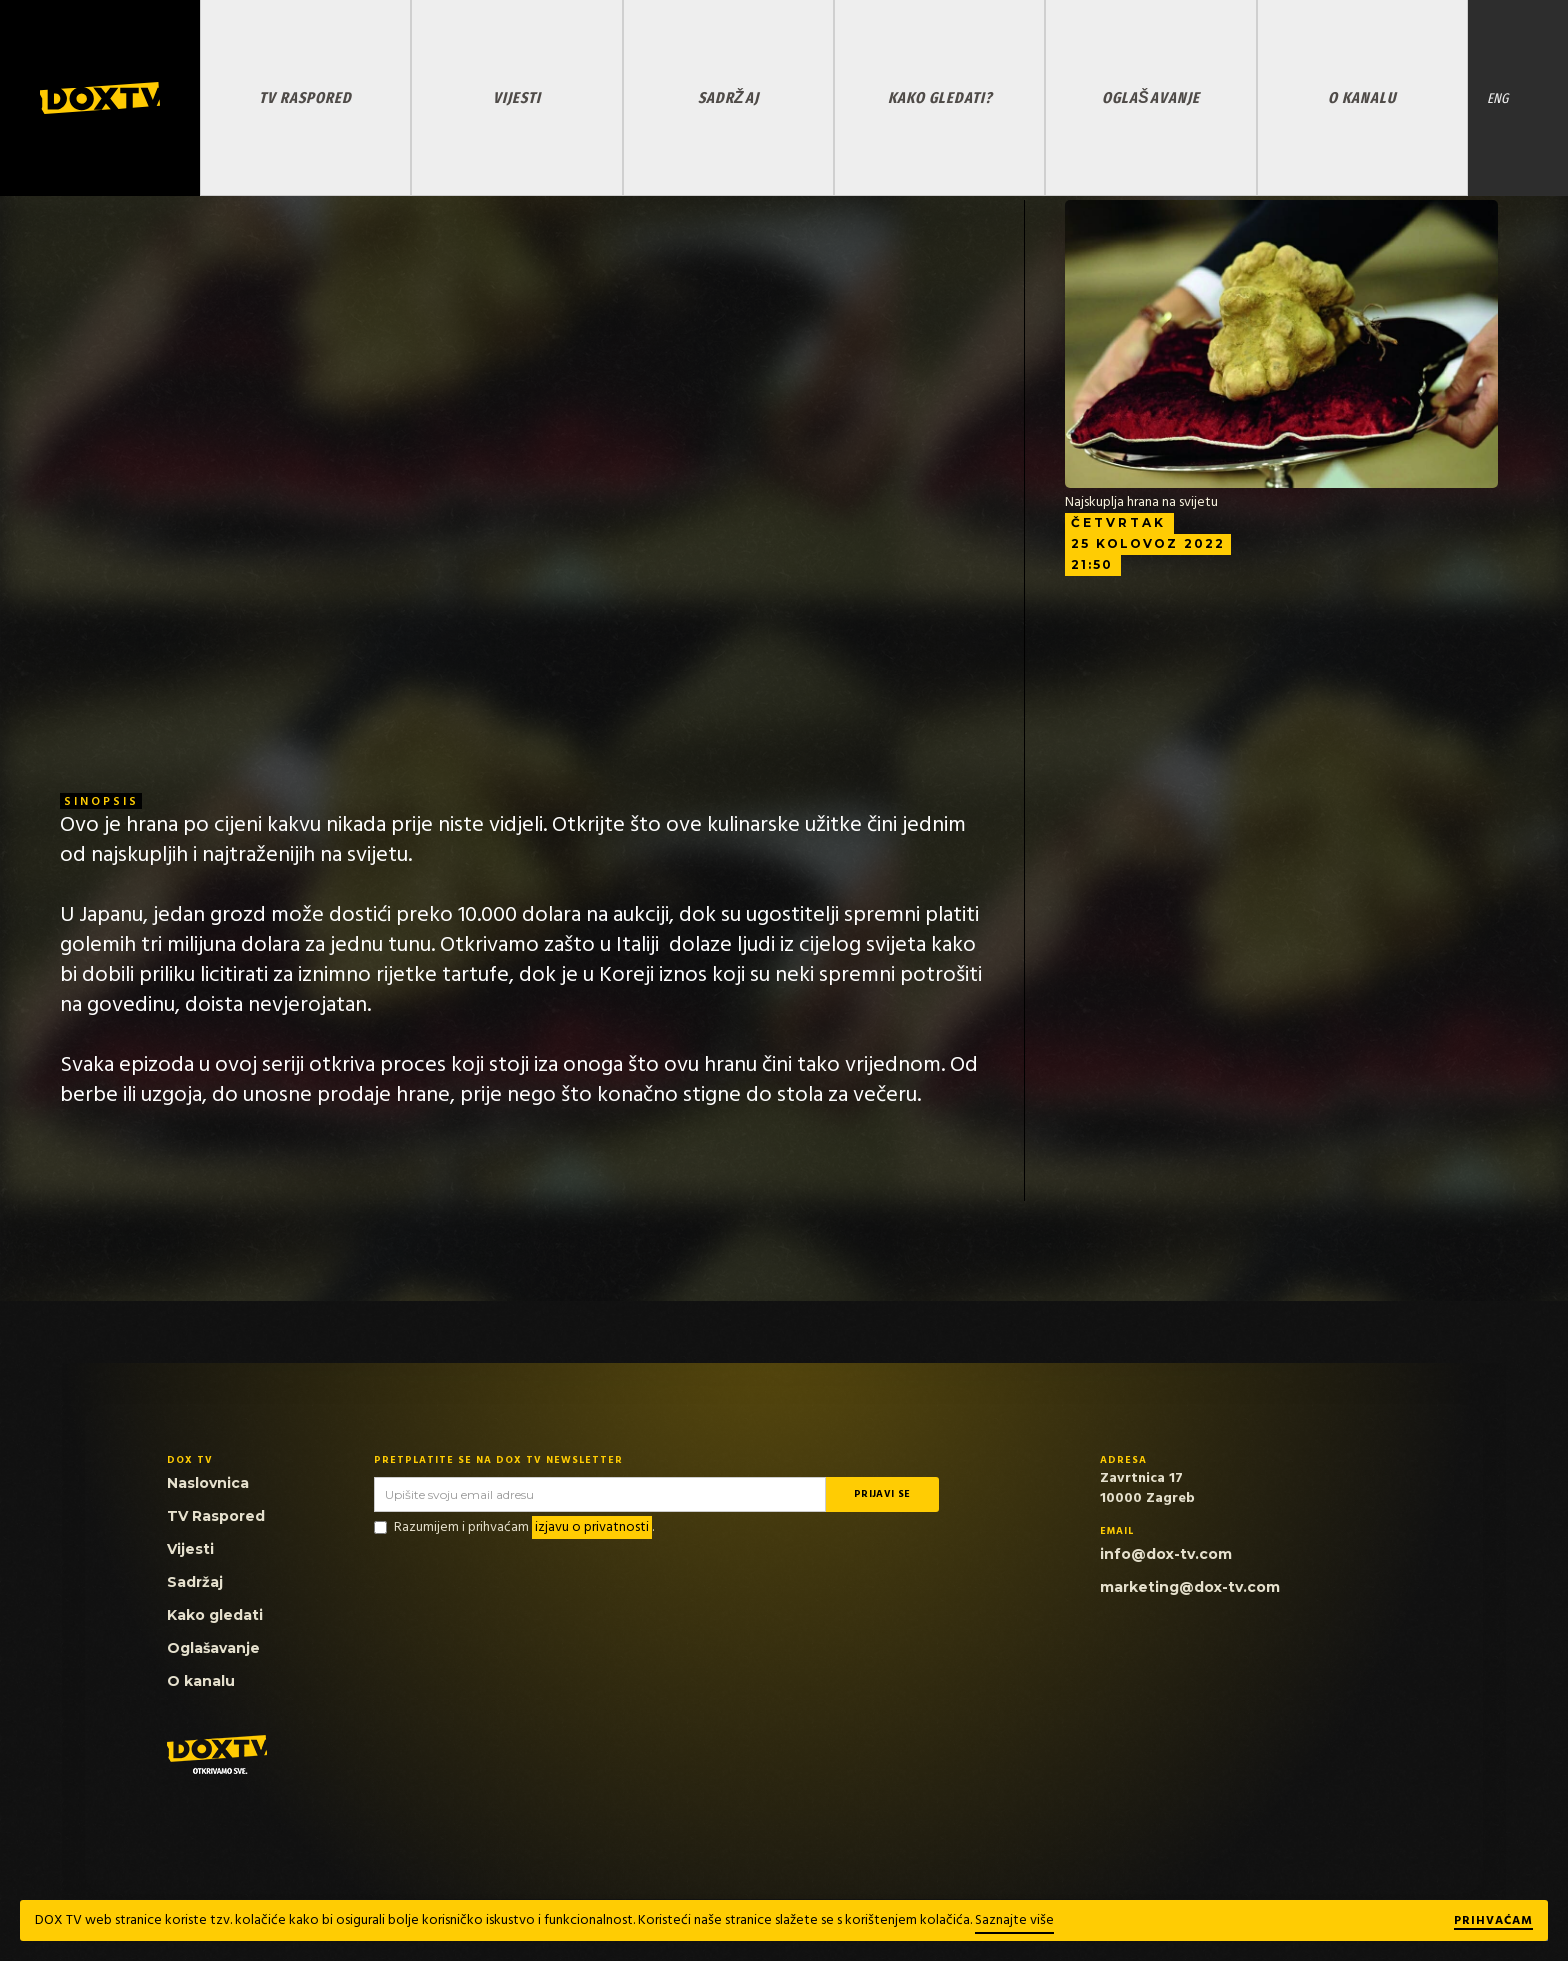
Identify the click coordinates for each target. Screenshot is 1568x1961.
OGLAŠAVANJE (1150, 97)
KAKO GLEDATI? (940, 97)
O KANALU (1362, 97)
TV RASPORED (305, 97)
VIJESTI (517, 97)
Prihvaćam (1493, 1922)
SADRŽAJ (728, 97)
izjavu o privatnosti (592, 1527)
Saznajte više (1014, 1920)
